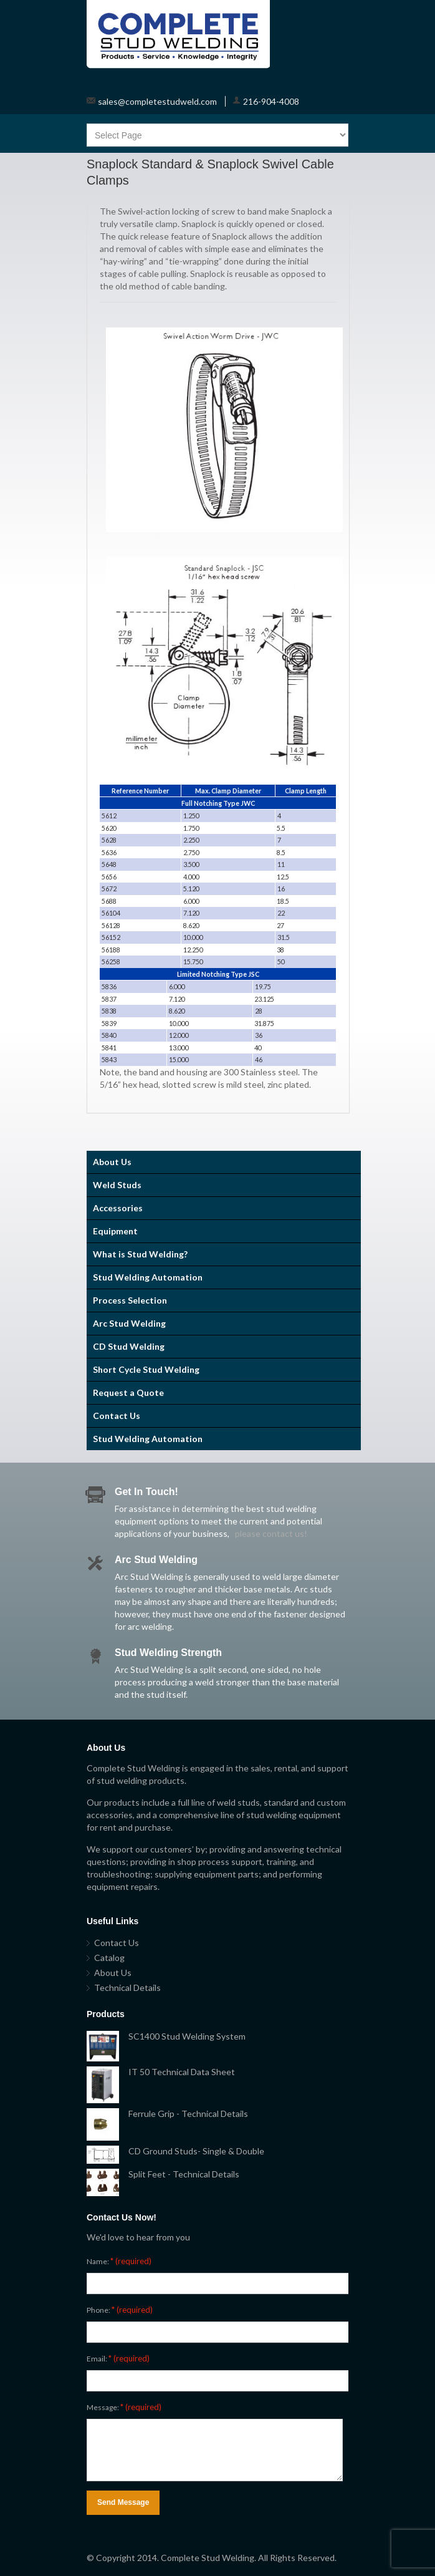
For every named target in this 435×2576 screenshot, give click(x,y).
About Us (112, 1161)
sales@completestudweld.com (157, 101)
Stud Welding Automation (148, 1277)
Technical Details (127, 1987)
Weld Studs (117, 1184)
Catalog (109, 1957)
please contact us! (271, 1533)
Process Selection (130, 1300)
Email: (118, 2358)
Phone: (120, 2310)
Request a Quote (128, 1392)
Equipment (115, 1231)
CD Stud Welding (129, 1346)
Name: (119, 2261)
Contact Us (116, 1415)
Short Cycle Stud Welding (146, 1369)
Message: (124, 2407)
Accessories (118, 1208)
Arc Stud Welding (129, 1323)
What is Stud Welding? (140, 1254)
